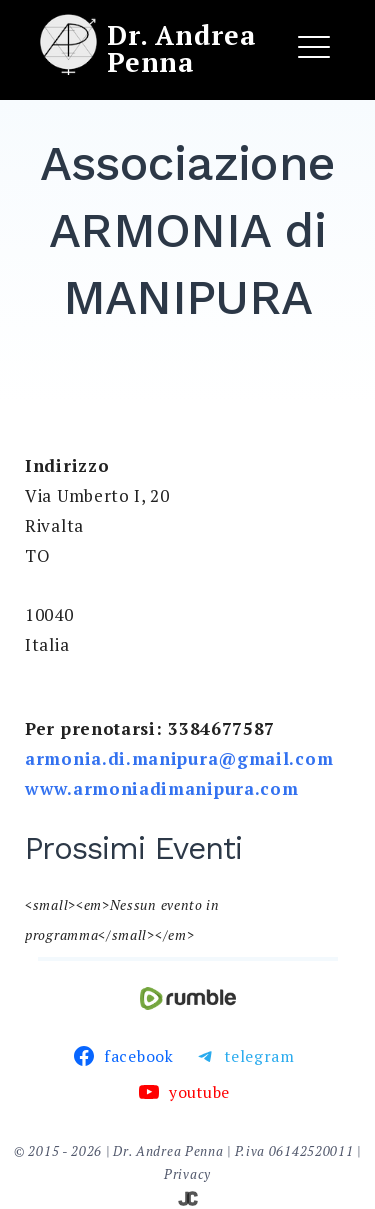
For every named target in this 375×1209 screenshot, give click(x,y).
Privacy (187, 1174)
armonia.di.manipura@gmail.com (179, 758)
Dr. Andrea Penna (181, 48)
